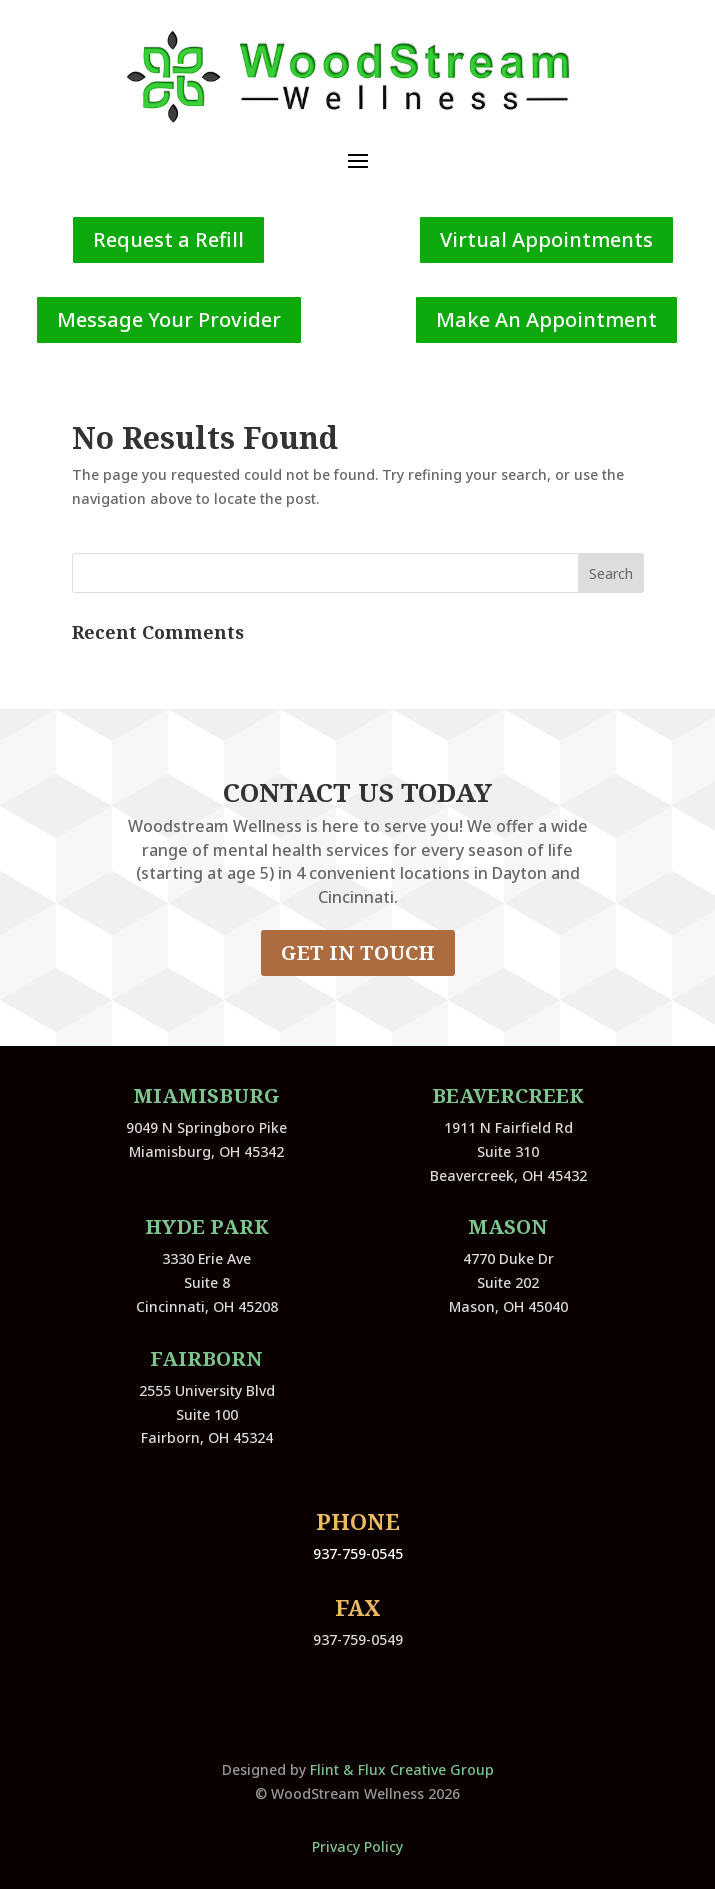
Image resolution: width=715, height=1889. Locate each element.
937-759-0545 (358, 1553)
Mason (508, 1226)
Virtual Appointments (546, 239)
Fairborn (206, 1358)
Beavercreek (508, 1095)
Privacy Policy (357, 1846)
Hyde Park (207, 1226)
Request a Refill (168, 239)
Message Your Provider (169, 319)
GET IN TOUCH (358, 952)
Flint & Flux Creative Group (402, 1769)
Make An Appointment (546, 319)
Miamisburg (206, 1095)
